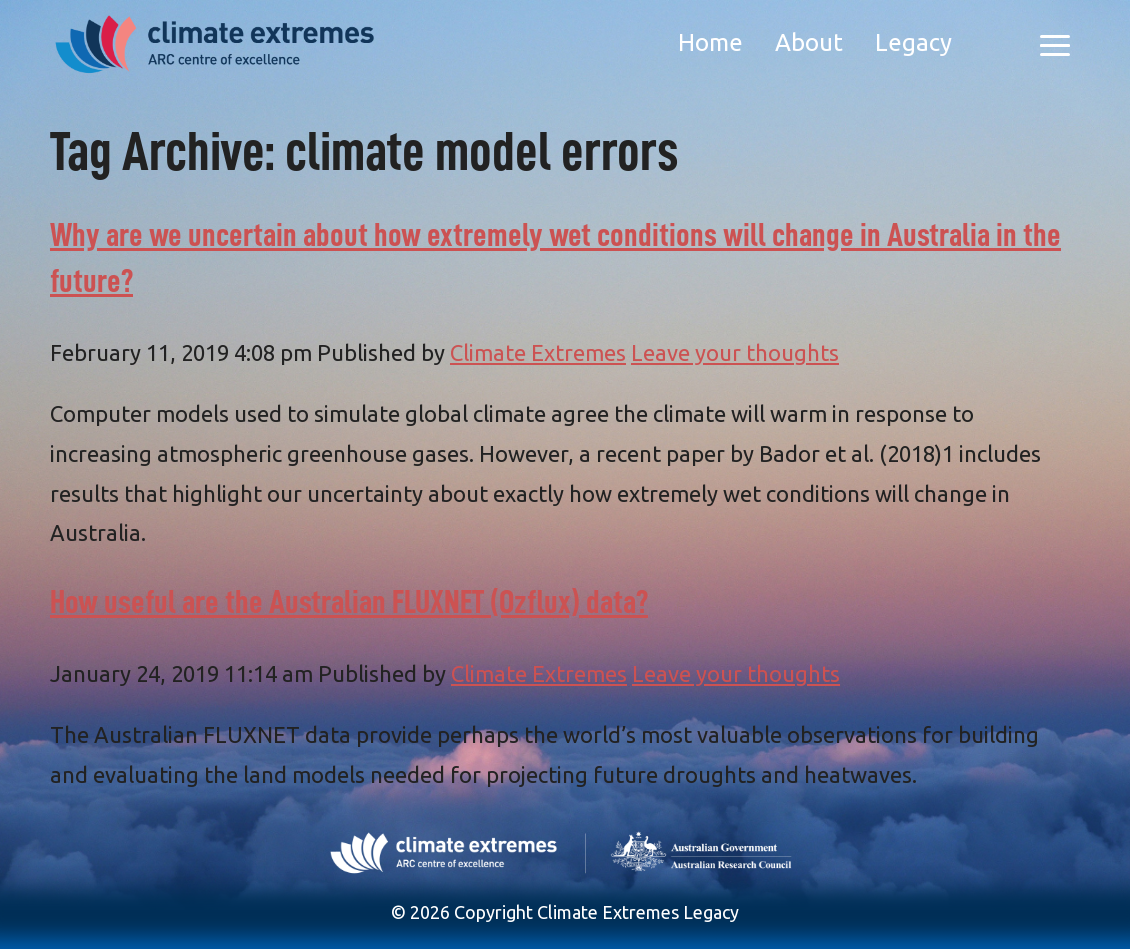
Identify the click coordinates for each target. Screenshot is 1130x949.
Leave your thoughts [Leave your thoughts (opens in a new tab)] (735, 352)
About (809, 42)
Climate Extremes (538, 352)
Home (710, 42)
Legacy (913, 42)
